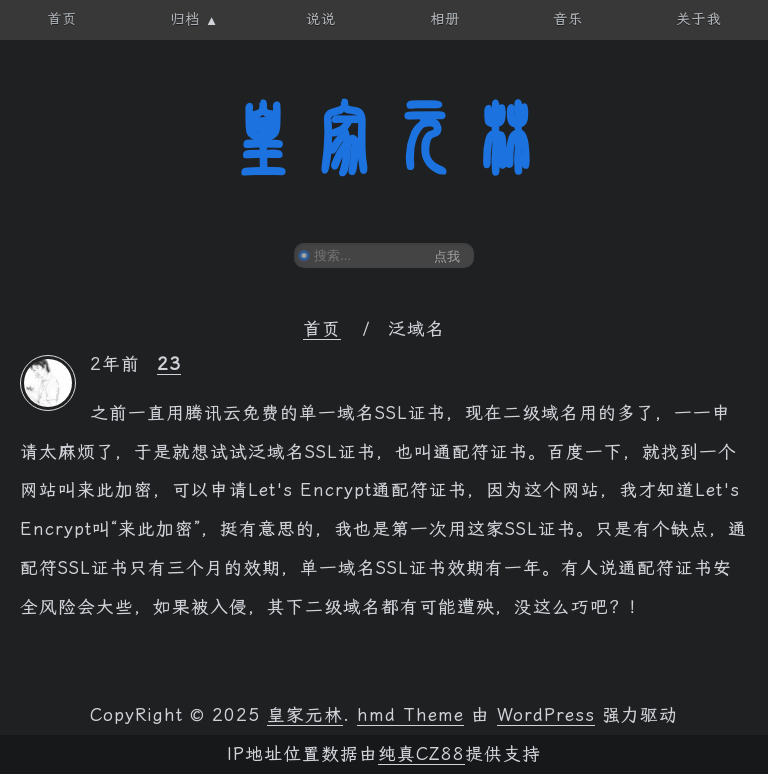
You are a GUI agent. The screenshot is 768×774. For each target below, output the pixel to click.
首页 (322, 329)
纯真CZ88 (421, 754)
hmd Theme (410, 715)
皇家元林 (384, 139)
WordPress (546, 715)
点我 (447, 256)
